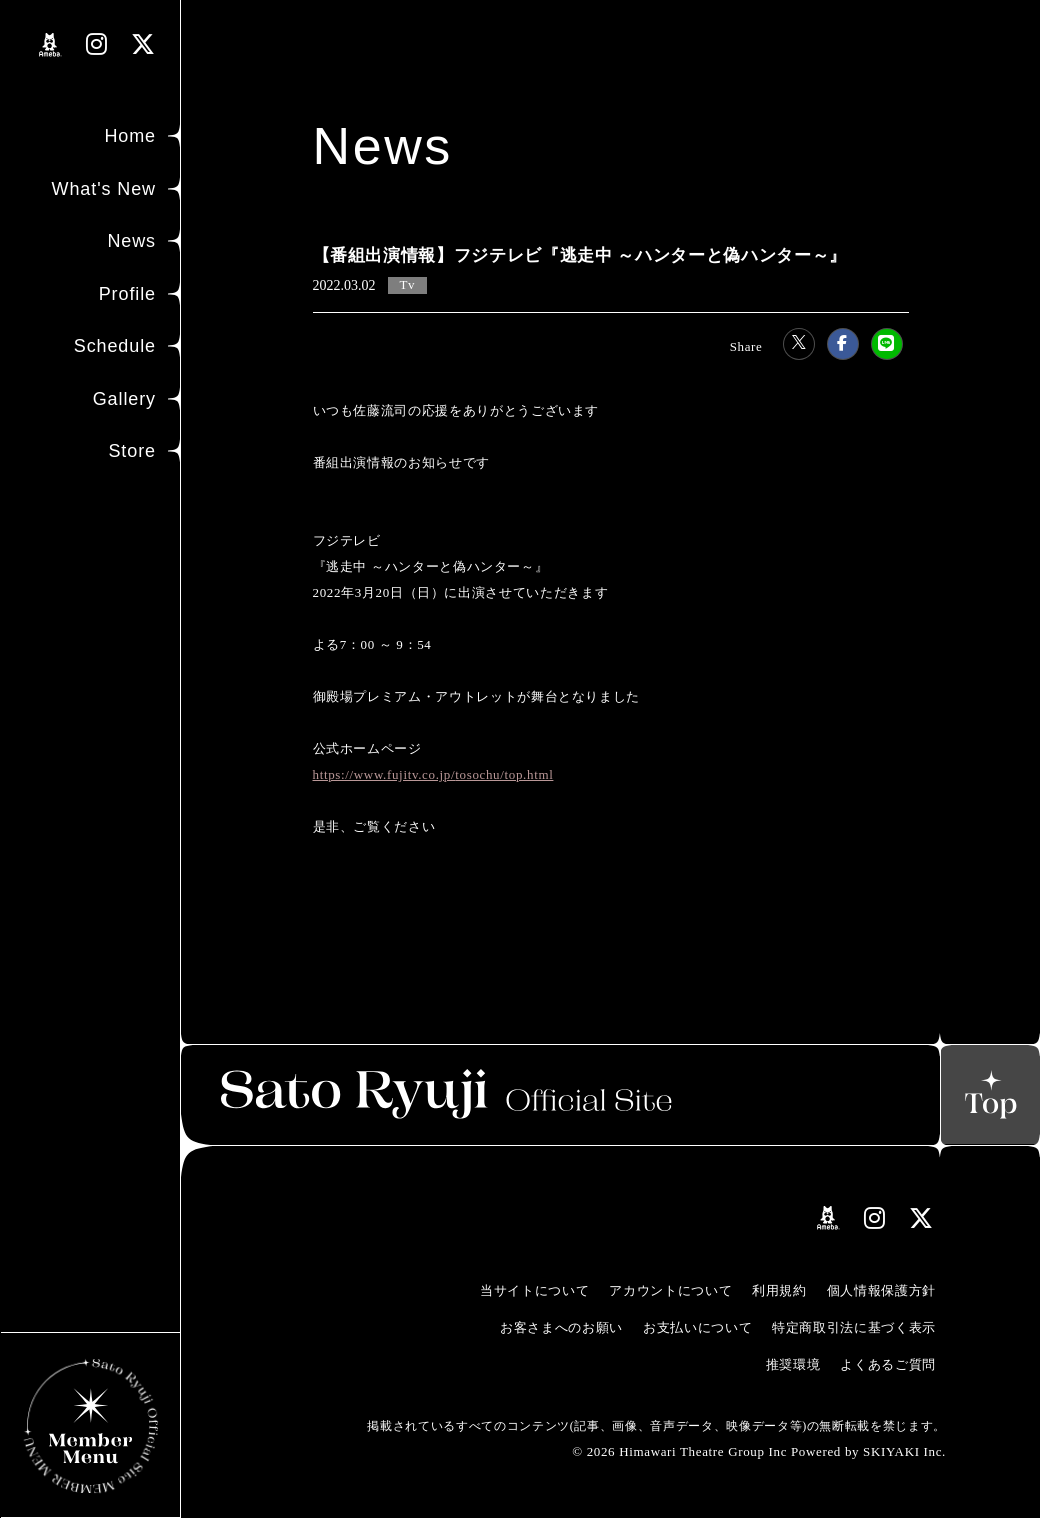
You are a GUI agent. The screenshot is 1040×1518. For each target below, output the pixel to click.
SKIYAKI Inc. (904, 1451)
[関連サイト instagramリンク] (97, 44)
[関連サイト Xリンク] (143, 44)
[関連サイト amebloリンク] (50, 45)
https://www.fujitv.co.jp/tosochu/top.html (433, 774)
